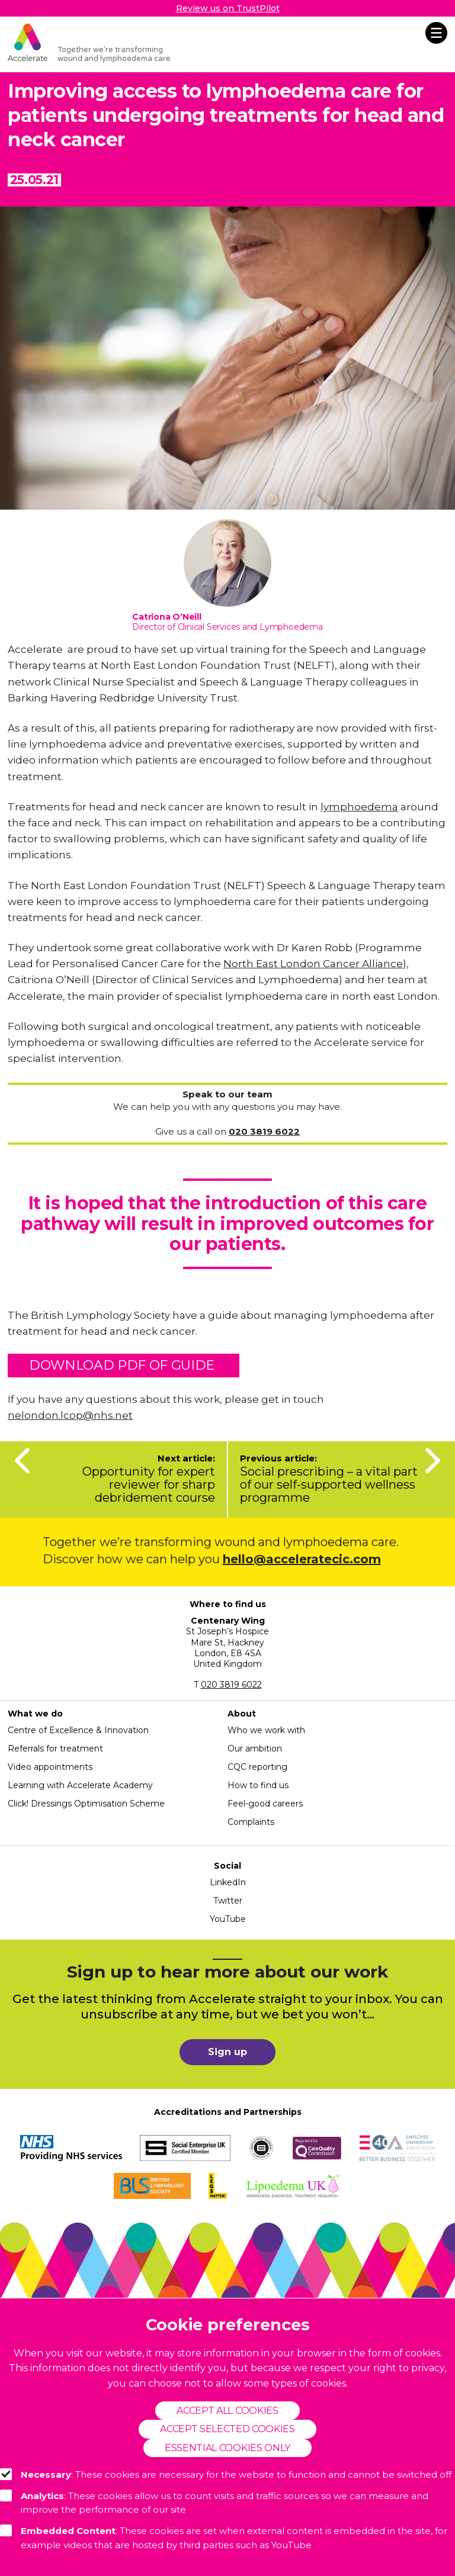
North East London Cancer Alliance (313, 964)
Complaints (251, 1822)
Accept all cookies (227, 2410)
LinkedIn (228, 1882)
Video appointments (50, 1767)
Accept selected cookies (227, 2429)
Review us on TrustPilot (228, 8)
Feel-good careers (265, 1803)
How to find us (258, 1785)
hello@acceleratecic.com (302, 1559)
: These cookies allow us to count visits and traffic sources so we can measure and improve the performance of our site (214, 2503)
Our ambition (255, 1748)
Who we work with (266, 1730)
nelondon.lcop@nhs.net (70, 1415)
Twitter (227, 1900)
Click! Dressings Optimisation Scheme (86, 1803)
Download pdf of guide (123, 1365)
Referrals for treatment (55, 1748)
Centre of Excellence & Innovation (78, 1730)
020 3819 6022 (231, 1684)
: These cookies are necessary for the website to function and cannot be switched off (225, 2474)
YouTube (228, 1919)
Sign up (227, 2051)
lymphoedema (359, 807)
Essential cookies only (227, 2447)
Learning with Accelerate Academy (80, 1785)
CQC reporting (257, 1767)
